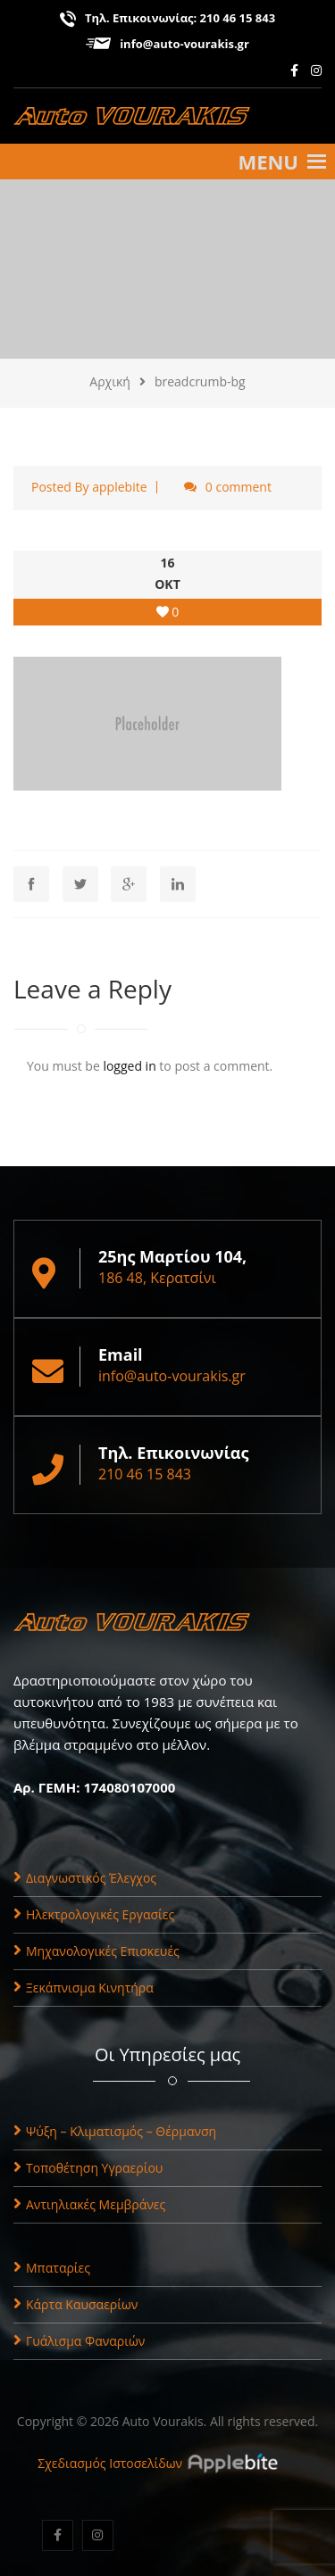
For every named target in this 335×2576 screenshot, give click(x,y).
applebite (119, 486)
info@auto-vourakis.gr (184, 44)
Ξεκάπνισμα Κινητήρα (83, 1987)
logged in (129, 1065)
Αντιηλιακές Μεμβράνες (89, 2204)
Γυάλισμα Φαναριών (79, 2340)
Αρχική (109, 381)
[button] (268, 161)
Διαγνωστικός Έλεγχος (84, 1877)
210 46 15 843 (237, 18)
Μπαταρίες (51, 2267)
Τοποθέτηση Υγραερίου (88, 2167)
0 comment (238, 486)
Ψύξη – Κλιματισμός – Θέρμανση (114, 2131)
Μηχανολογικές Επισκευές (96, 1950)
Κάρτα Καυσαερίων (75, 2304)
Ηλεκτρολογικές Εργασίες (93, 1914)
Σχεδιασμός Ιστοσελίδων (110, 2463)
